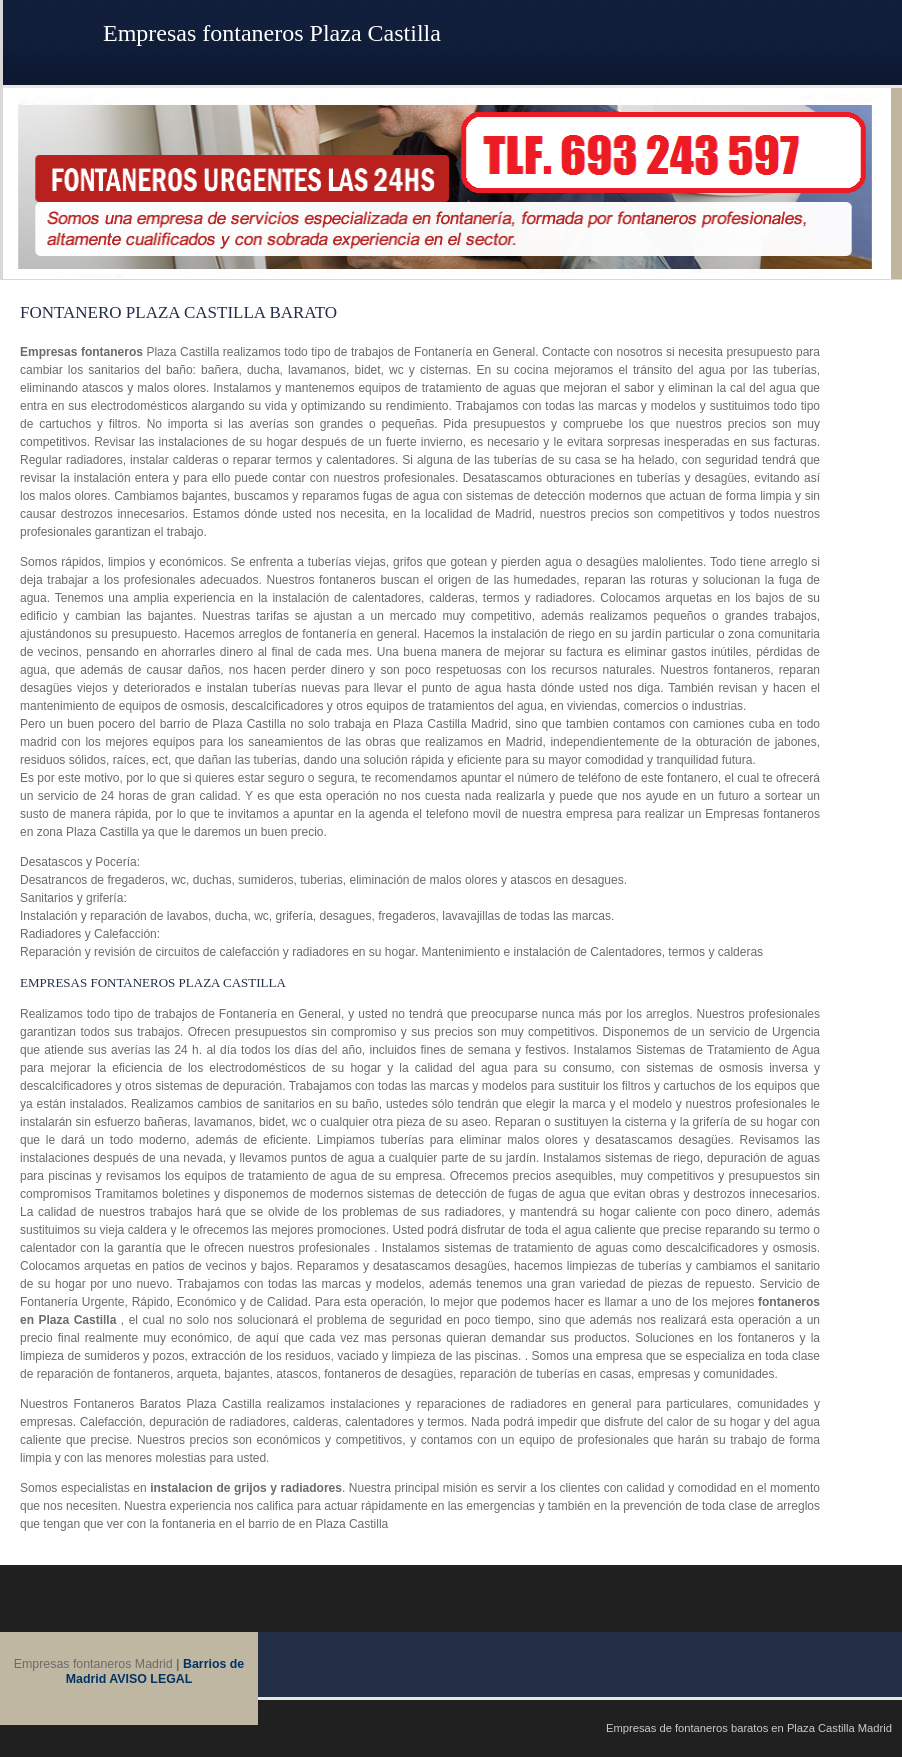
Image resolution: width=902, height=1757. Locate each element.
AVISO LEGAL (150, 1679)
